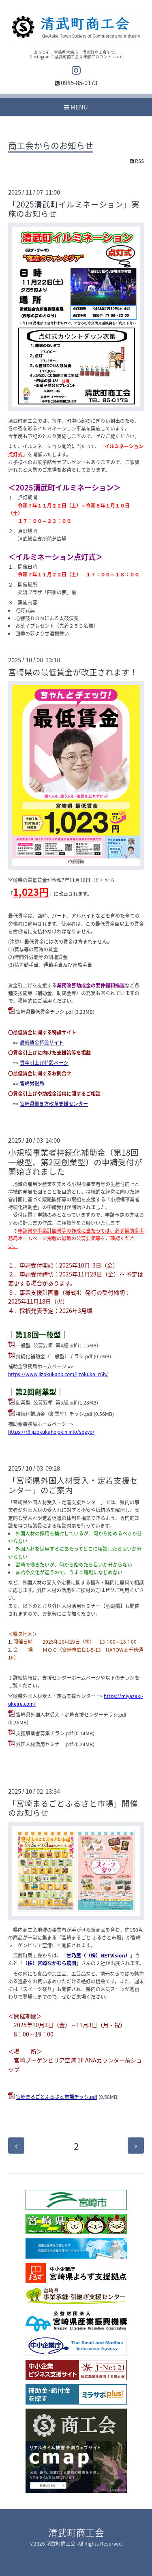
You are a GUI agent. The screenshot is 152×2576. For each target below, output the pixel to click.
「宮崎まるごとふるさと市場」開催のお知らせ (73, 1807)
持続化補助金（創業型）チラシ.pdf (54, 1414)
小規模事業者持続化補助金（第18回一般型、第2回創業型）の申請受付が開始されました (75, 1161)
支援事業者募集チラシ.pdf (44, 1733)
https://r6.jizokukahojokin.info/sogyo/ (51, 1431)
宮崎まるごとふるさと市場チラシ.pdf (56, 2097)
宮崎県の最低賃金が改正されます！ (73, 672)
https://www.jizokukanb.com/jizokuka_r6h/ (58, 1374)
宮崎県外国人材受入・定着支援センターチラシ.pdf (71, 1714)
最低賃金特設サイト (42, 1042)
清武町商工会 (76, 2532)
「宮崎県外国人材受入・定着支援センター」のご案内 (73, 1484)
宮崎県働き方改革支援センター (54, 1103)
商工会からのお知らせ (50, 146)
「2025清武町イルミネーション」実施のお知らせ (73, 208)
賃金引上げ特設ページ (44, 1062)
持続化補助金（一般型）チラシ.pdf (54, 1356)
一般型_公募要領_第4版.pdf (46, 1345)
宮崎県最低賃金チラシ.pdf (44, 1011)
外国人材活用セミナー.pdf (44, 1744)
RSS (137, 161)
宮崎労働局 (32, 1083)
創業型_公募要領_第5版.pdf (46, 1402)
